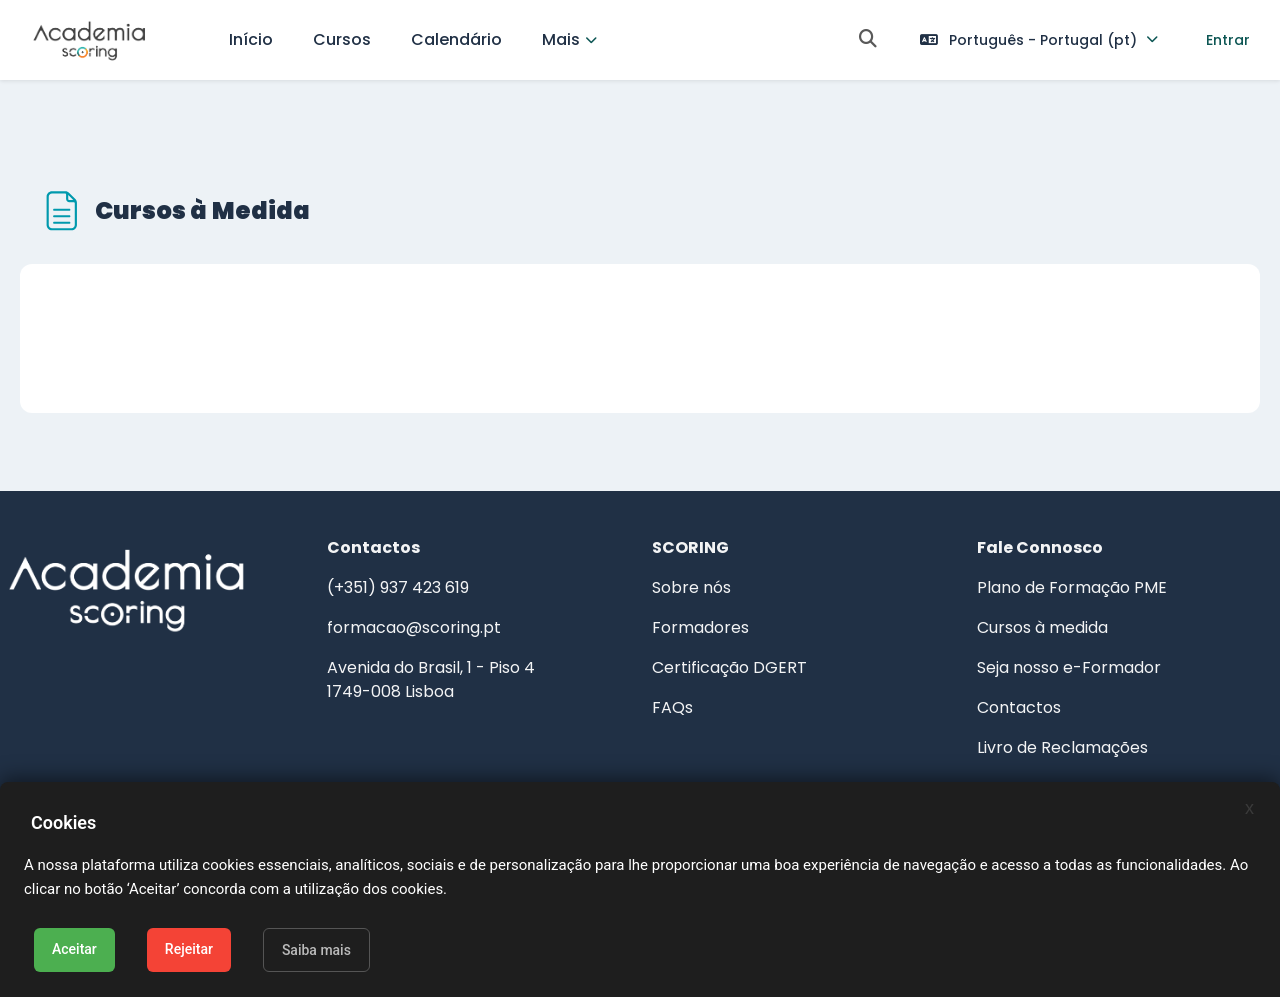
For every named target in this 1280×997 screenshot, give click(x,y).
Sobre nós (691, 552)
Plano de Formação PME (1058, 552)
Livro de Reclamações (1048, 712)
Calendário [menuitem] (456, 39)
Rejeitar (189, 949)
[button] (868, 40)
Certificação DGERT (729, 632)
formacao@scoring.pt (428, 592)
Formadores (700, 592)
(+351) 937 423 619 (412, 552)
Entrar (1228, 40)
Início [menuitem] (251, 39)
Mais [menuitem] (561, 39)
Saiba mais (316, 950)
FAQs (672, 672)
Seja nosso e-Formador (1055, 632)
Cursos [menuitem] (342, 39)
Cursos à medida (1028, 592)
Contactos (1005, 672)
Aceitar (74, 949)
